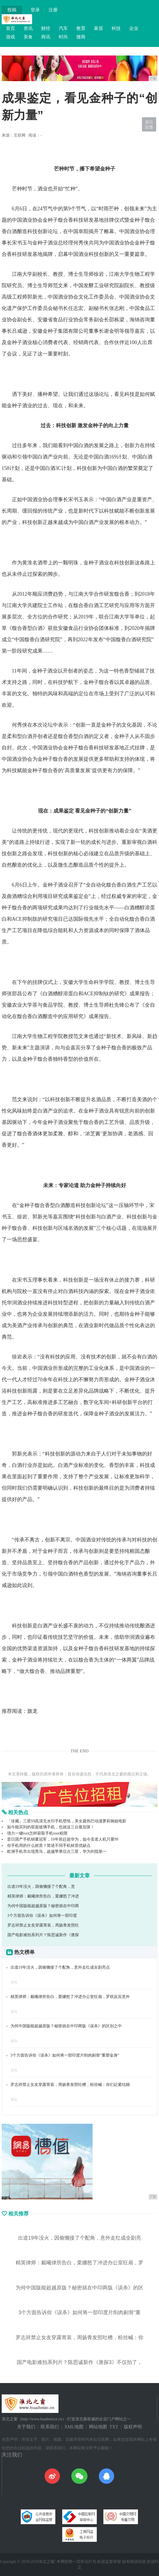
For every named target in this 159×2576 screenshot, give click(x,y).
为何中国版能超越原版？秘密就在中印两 (43, 1906)
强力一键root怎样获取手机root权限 (37, 1833)
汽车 (63, 28)
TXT (113, 2426)
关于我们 (26, 2426)
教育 (80, 28)
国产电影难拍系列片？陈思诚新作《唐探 (43, 1935)
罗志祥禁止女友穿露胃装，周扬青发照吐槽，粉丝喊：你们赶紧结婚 (70, 2084)
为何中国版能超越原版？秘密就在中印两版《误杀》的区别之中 (66, 2026)
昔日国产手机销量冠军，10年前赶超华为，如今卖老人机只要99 (62, 1839)
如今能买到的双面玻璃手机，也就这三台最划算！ (51, 1827)
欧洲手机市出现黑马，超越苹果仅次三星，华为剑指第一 (56, 1851)
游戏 (10, 36)
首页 (10, 28)
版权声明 (133, 2426)
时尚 (63, 36)
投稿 (11, 9)
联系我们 (50, 2426)
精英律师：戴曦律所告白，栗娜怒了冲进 (43, 1896)
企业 (133, 28)
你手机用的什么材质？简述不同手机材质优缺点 (49, 1845)
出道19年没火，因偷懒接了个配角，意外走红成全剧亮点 (60, 1967)
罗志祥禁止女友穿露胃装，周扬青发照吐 (43, 1925)
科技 (116, 28)
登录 (35, 9)
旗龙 (32, 1711)
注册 (53, 9)
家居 (98, 28)
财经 (45, 28)
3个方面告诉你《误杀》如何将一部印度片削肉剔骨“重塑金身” (65, 2055)
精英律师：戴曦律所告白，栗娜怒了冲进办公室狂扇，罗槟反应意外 (70, 1997)
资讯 (28, 28)
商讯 (45, 36)
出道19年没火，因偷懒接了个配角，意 (41, 1886)
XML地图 (74, 2426)
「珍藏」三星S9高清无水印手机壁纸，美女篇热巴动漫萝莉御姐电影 (67, 1821)
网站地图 (98, 2426)
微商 (80, 36)
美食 (28, 36)
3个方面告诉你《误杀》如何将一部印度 (42, 1915)
